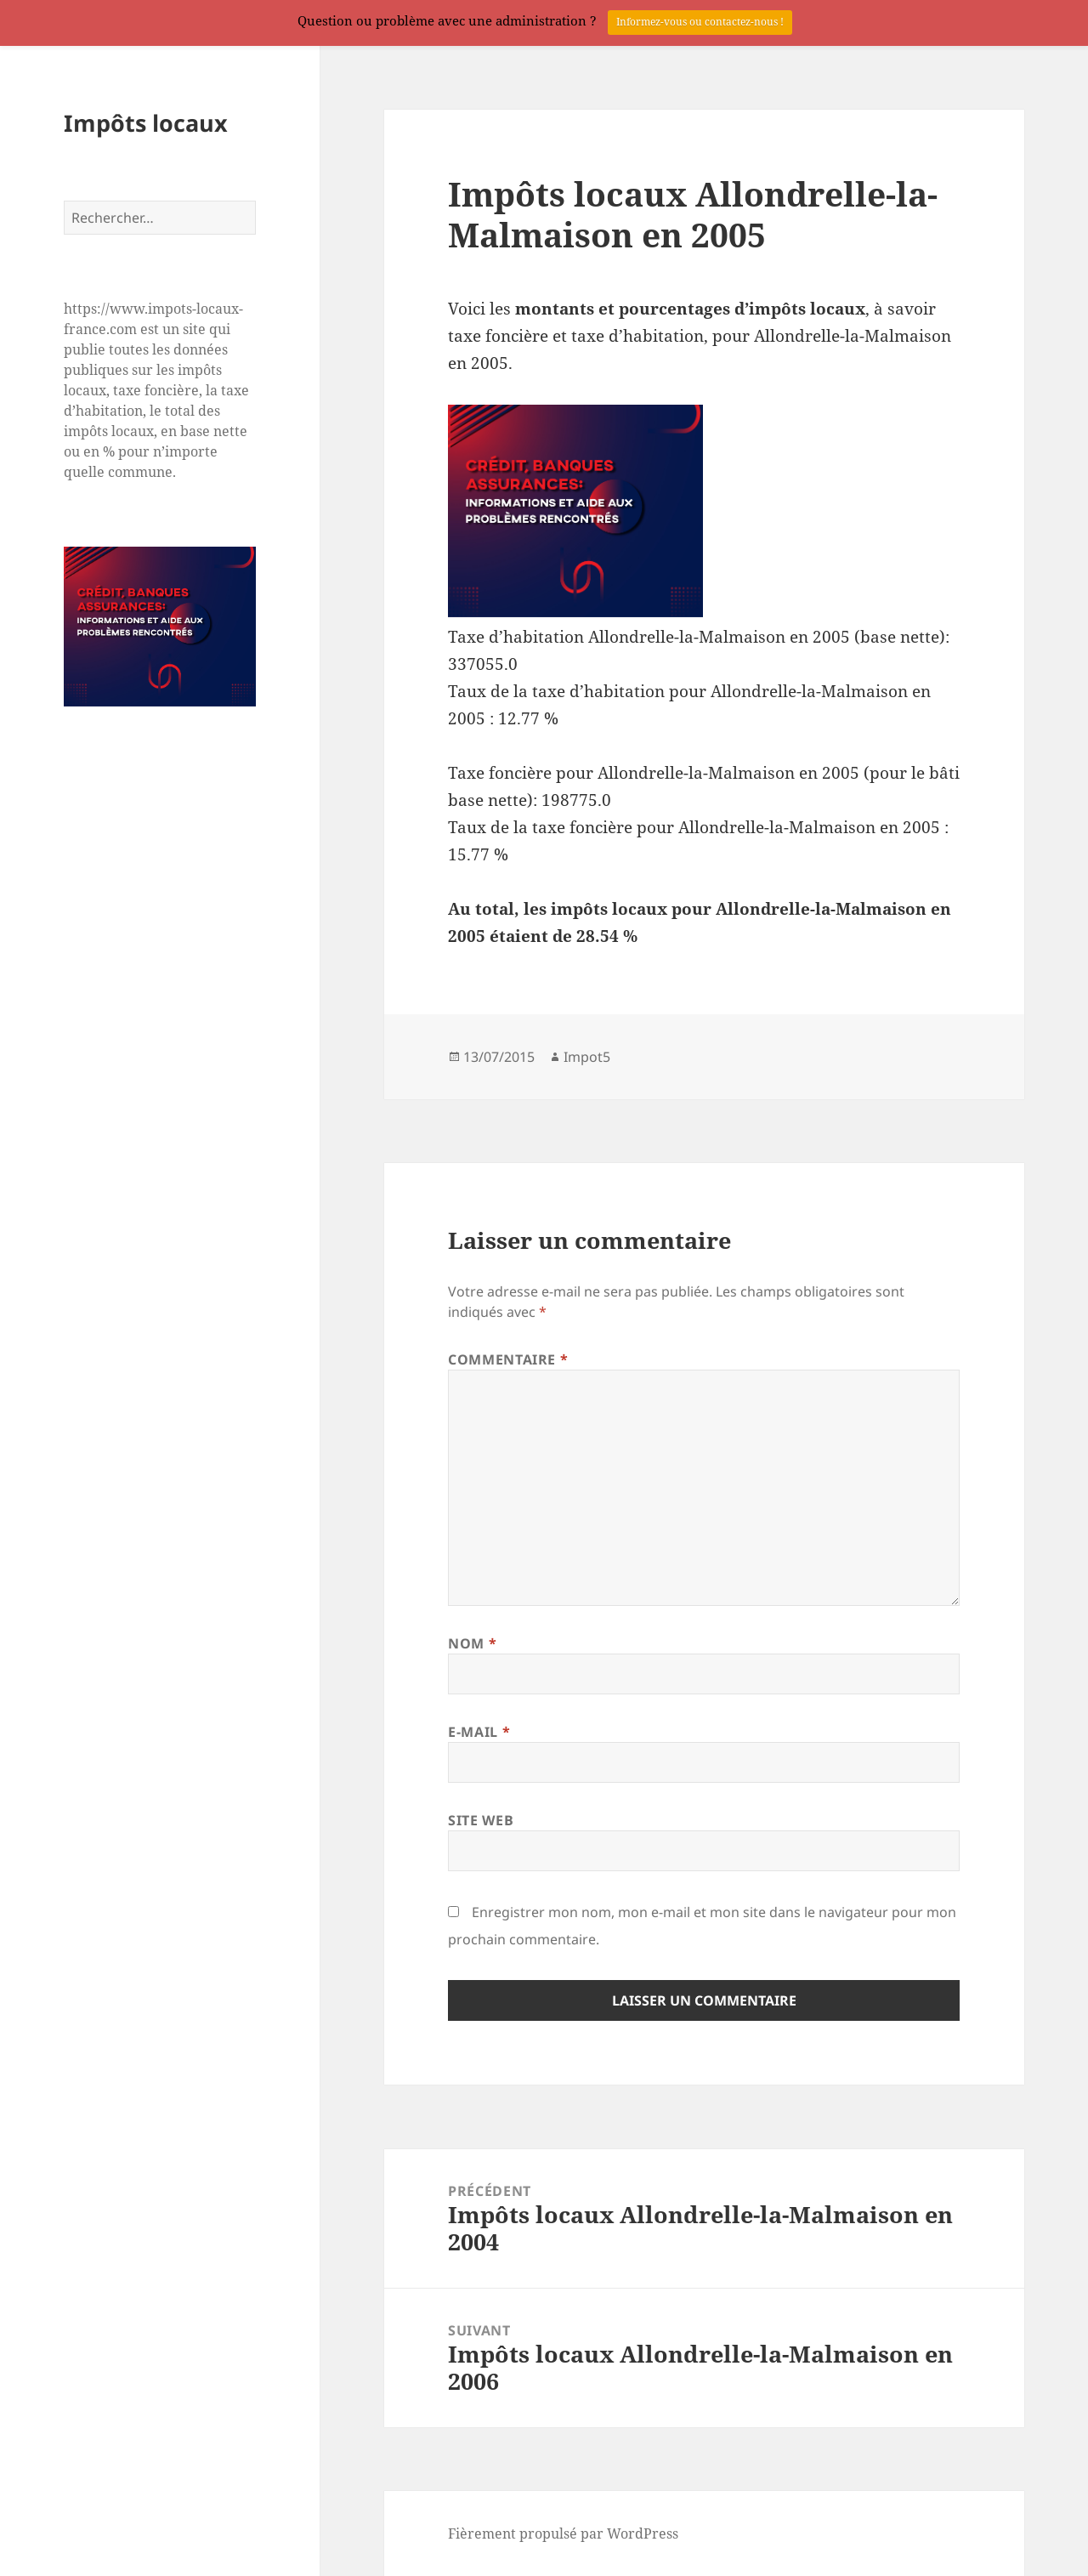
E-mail (479, 1731)
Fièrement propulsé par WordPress (563, 2533)
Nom (472, 1643)
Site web (480, 1820)
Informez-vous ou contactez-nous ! (700, 21)
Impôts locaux (146, 123)
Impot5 (587, 1056)
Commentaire (508, 1359)
